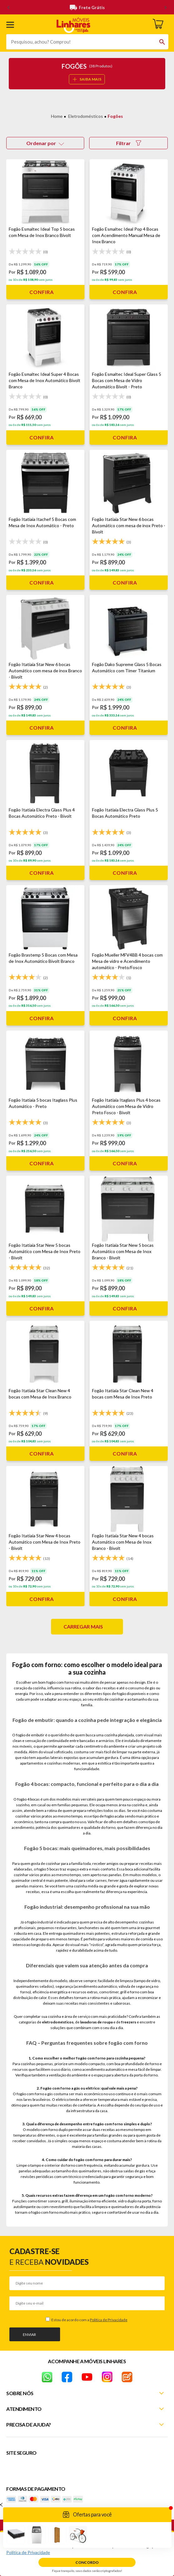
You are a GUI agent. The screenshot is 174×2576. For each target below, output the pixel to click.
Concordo (87, 2562)
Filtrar (128, 143)
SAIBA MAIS (87, 79)
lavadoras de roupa (96, 2022)
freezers (128, 2022)
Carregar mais (83, 1626)
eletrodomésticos (58, 2022)
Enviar (29, 2334)
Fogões (115, 116)
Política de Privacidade (108, 2319)
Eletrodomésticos (85, 116)
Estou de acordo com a (89, 2319)
